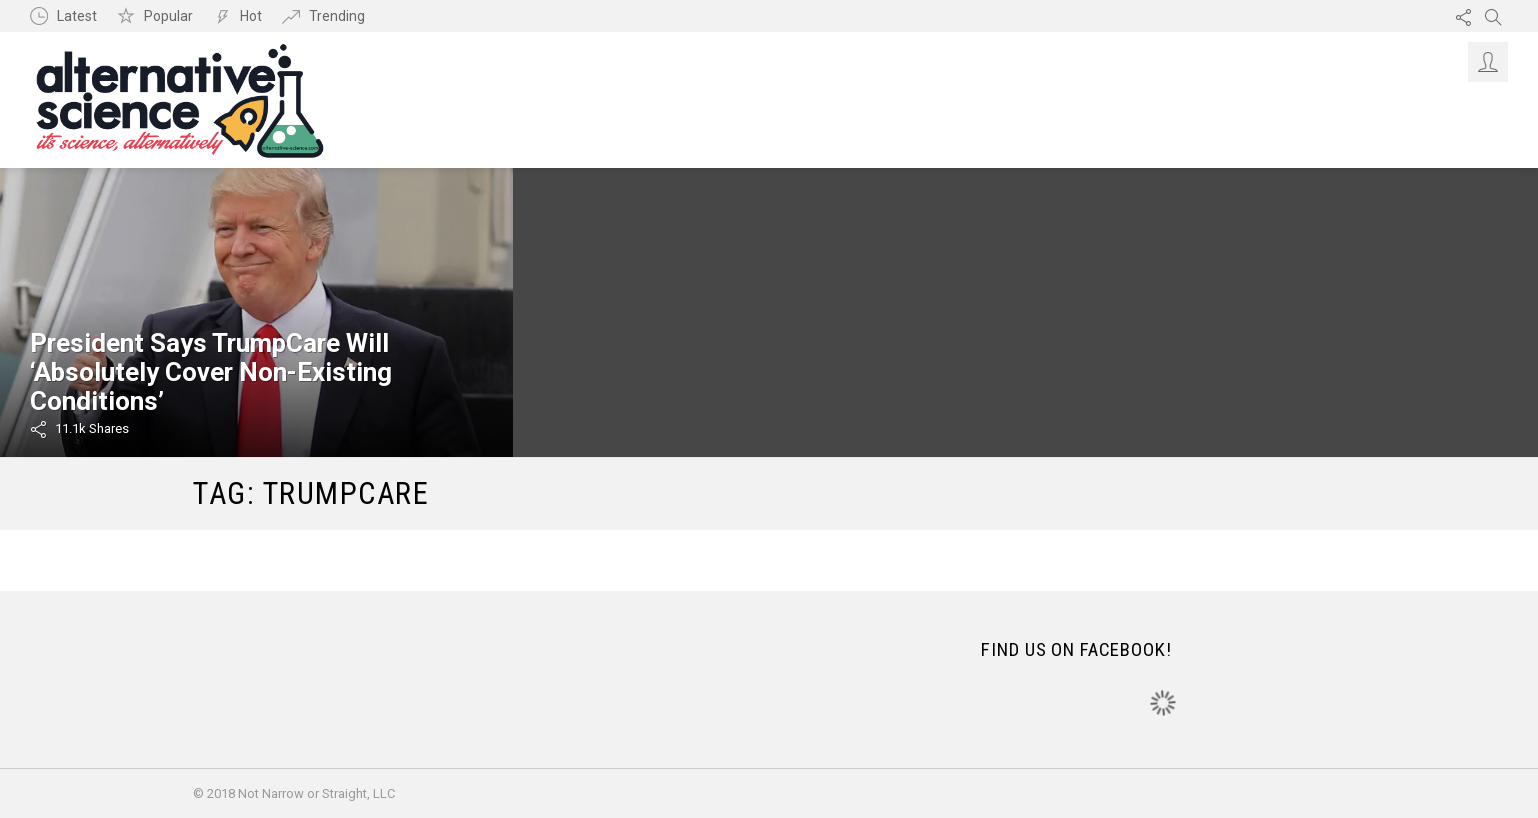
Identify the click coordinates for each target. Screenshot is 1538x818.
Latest (77, 16)
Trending (337, 16)
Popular (168, 16)
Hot (251, 16)
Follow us (1463, 16)
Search (1493, 16)
